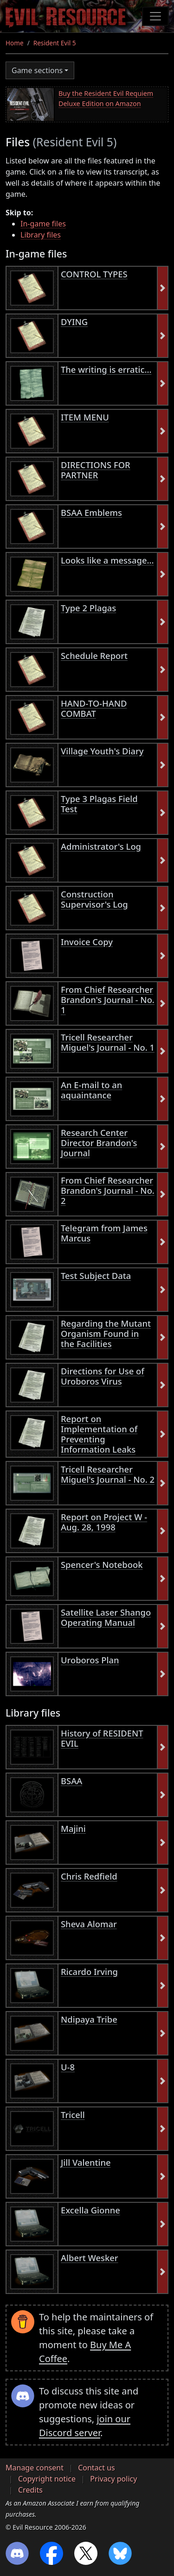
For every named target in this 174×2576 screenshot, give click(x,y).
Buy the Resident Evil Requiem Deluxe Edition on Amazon (105, 98)
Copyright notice (47, 2479)
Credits (30, 2490)
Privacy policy (113, 2479)
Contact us (96, 2468)
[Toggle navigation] (155, 16)
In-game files (43, 224)
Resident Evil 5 (54, 42)
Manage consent (35, 2468)
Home (15, 42)
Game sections (37, 70)
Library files (40, 235)
